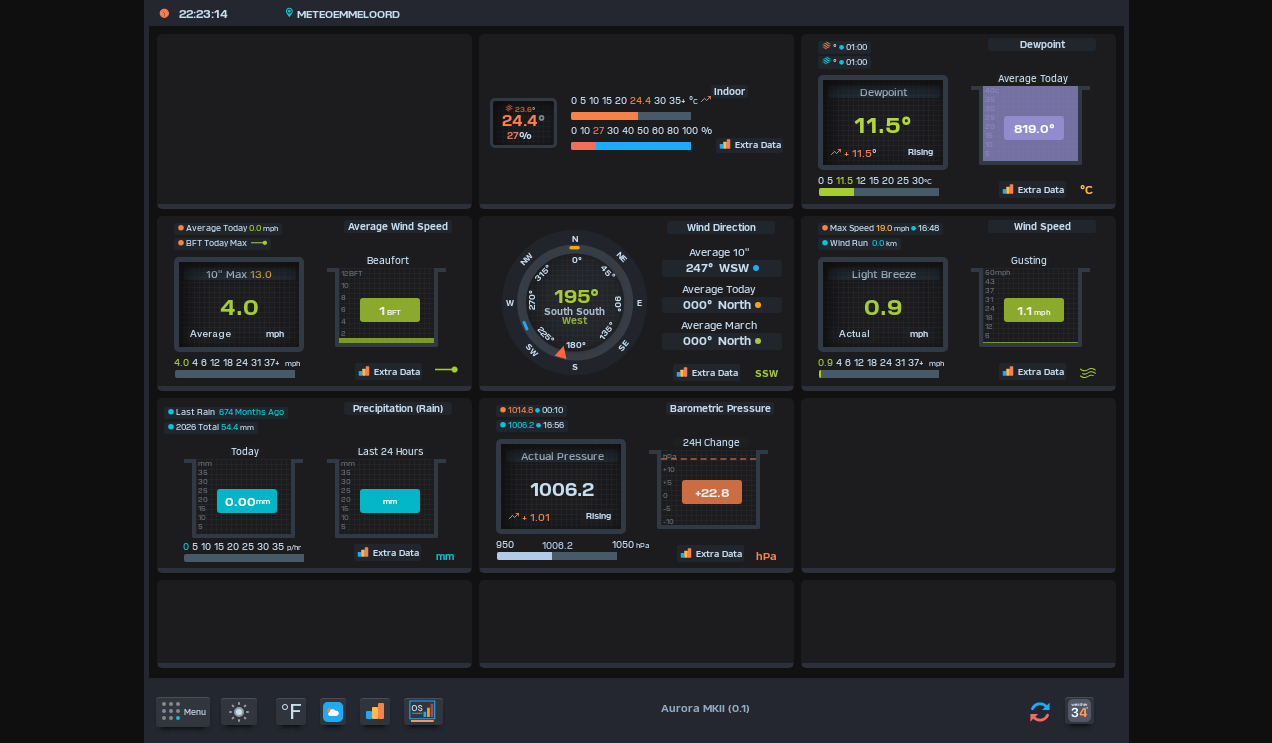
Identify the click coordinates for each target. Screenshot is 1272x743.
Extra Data (749, 144)
